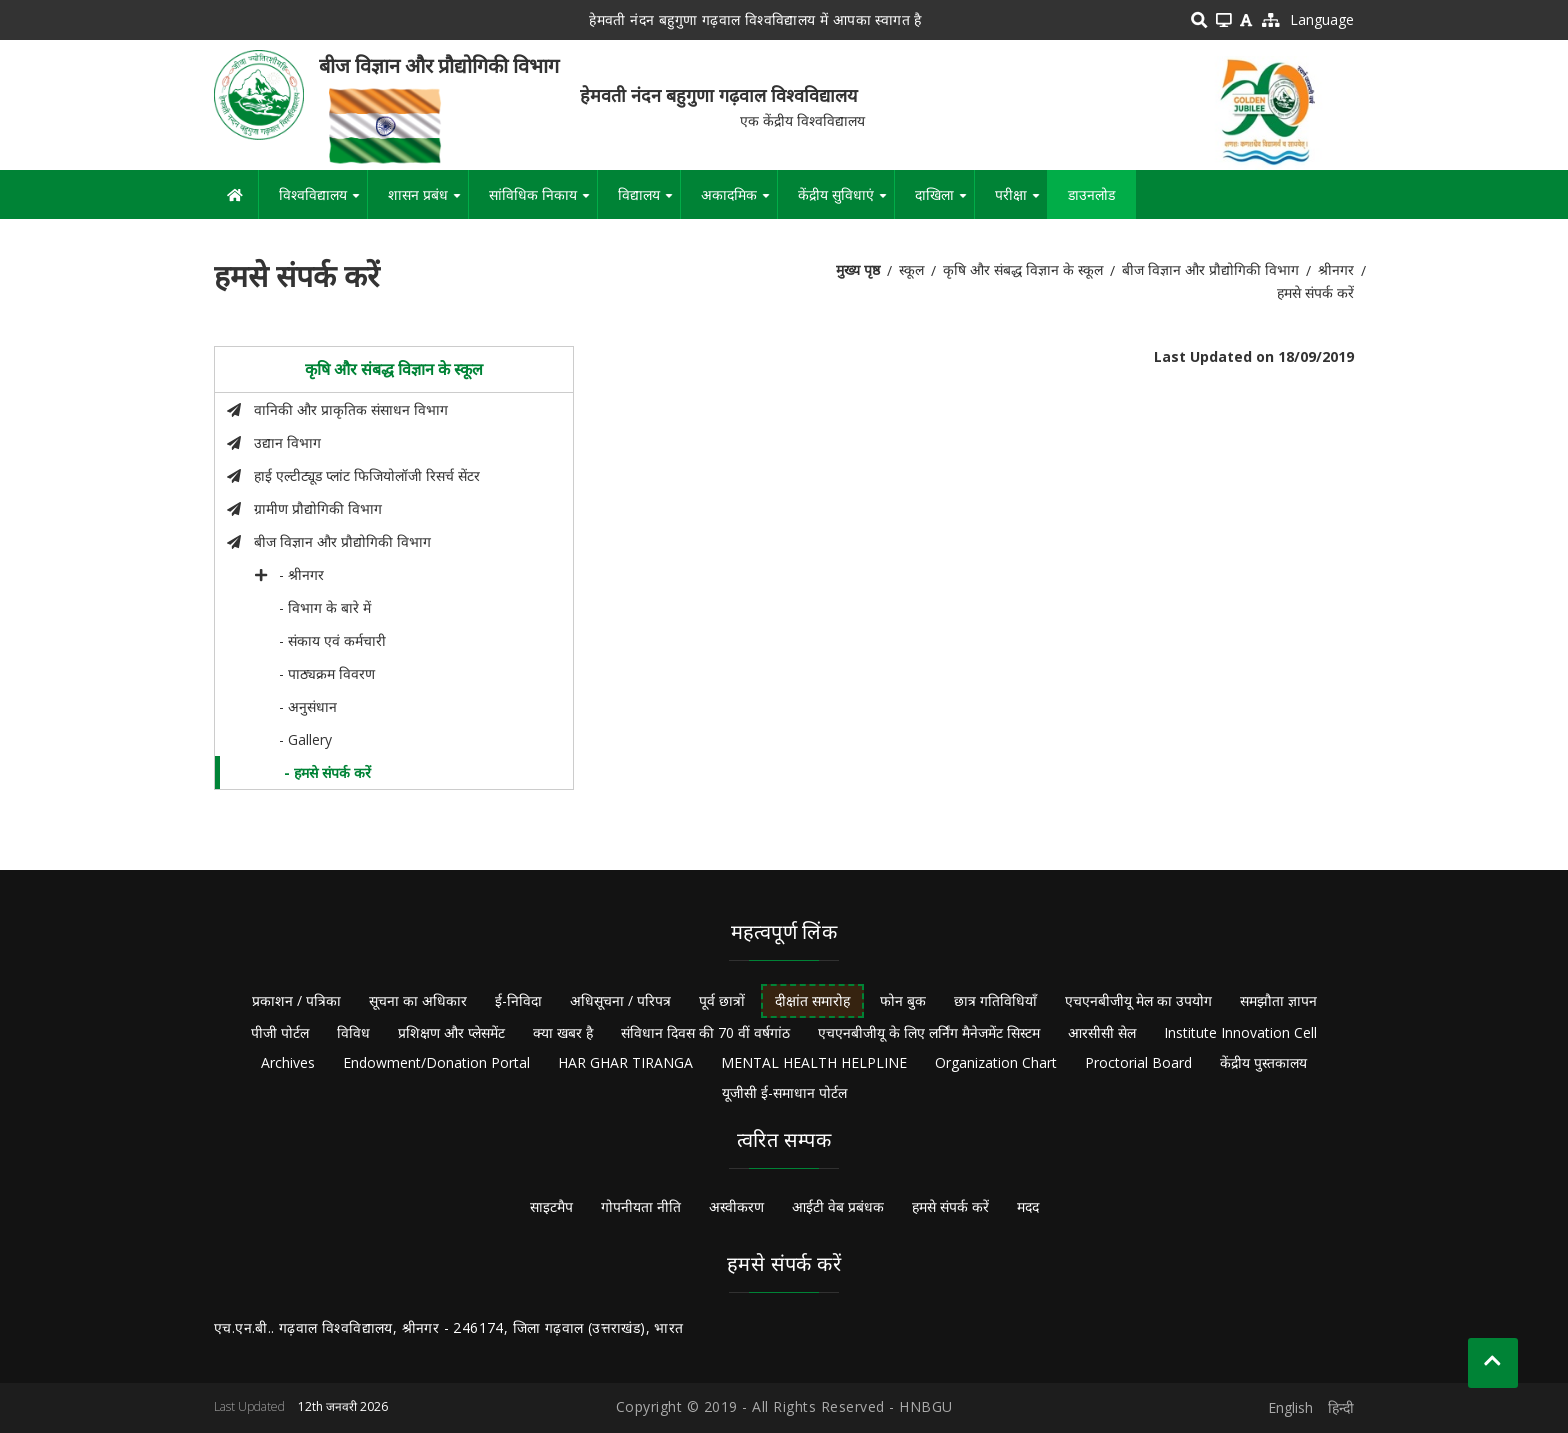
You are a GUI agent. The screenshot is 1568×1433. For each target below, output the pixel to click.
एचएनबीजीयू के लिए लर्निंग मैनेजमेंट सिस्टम (929, 1032)
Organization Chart (996, 1062)
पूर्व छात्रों (722, 1000)
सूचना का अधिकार (418, 1000)
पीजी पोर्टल (280, 1032)
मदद (1028, 1206)
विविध (353, 1032)
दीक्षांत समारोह (812, 1000)
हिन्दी (1341, 1407)
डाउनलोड (1091, 194)
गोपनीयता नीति (641, 1206)
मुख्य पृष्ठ (858, 269)
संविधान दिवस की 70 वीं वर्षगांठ (705, 1032)
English (1290, 1407)
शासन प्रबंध (428, 202)
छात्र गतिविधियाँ (995, 1000)
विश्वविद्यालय (323, 202)
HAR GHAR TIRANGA (625, 1062)
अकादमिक (739, 202)
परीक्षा (1021, 202)
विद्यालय (649, 202)
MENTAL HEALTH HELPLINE (814, 1062)
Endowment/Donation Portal (436, 1062)
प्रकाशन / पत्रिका (296, 1000)
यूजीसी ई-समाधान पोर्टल (784, 1092)
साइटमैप (551, 1206)
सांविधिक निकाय (543, 202)
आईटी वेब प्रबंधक (838, 1206)
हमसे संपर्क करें (950, 1206)
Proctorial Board (1138, 1062)
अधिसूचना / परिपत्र (620, 1000)
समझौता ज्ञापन (1278, 1000)
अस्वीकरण (736, 1206)
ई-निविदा (518, 1000)
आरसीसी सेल (1102, 1032)
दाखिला (944, 202)
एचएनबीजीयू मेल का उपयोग (1138, 1000)
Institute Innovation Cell (1240, 1032)
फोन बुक (903, 1000)
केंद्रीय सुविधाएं (846, 202)
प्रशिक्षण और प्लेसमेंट (451, 1032)
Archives (288, 1062)
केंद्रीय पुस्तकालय (1263, 1062)
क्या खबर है (563, 1032)
